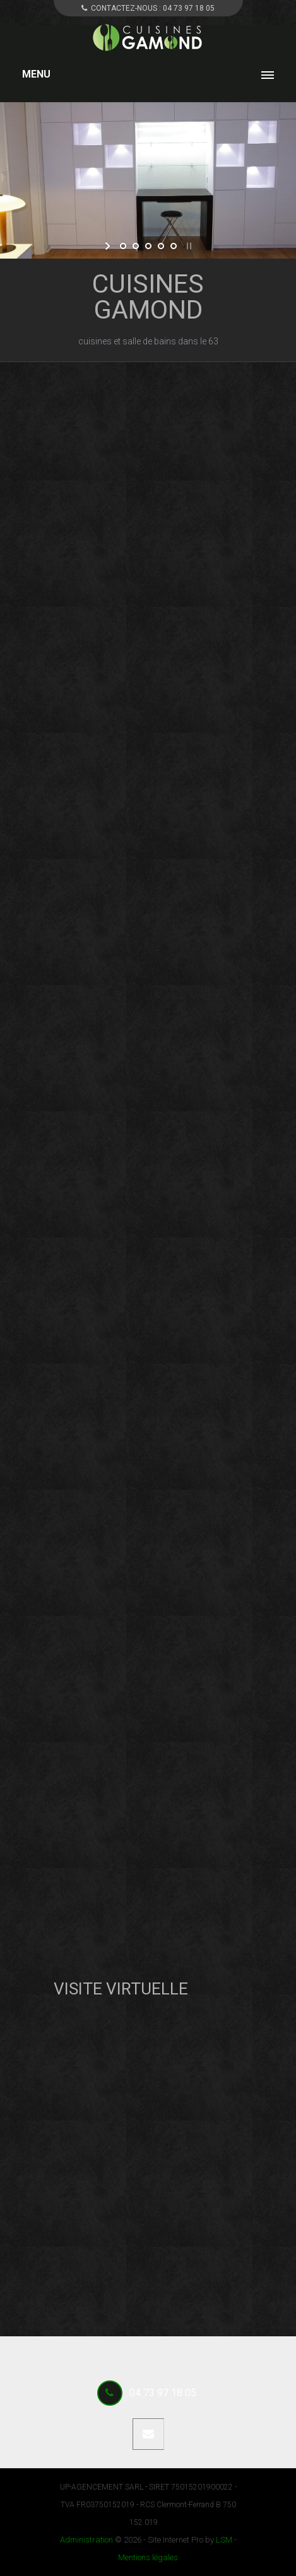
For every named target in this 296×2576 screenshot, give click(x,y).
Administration (86, 2539)
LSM (224, 2539)
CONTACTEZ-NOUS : (148, 8)
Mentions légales (148, 2557)
